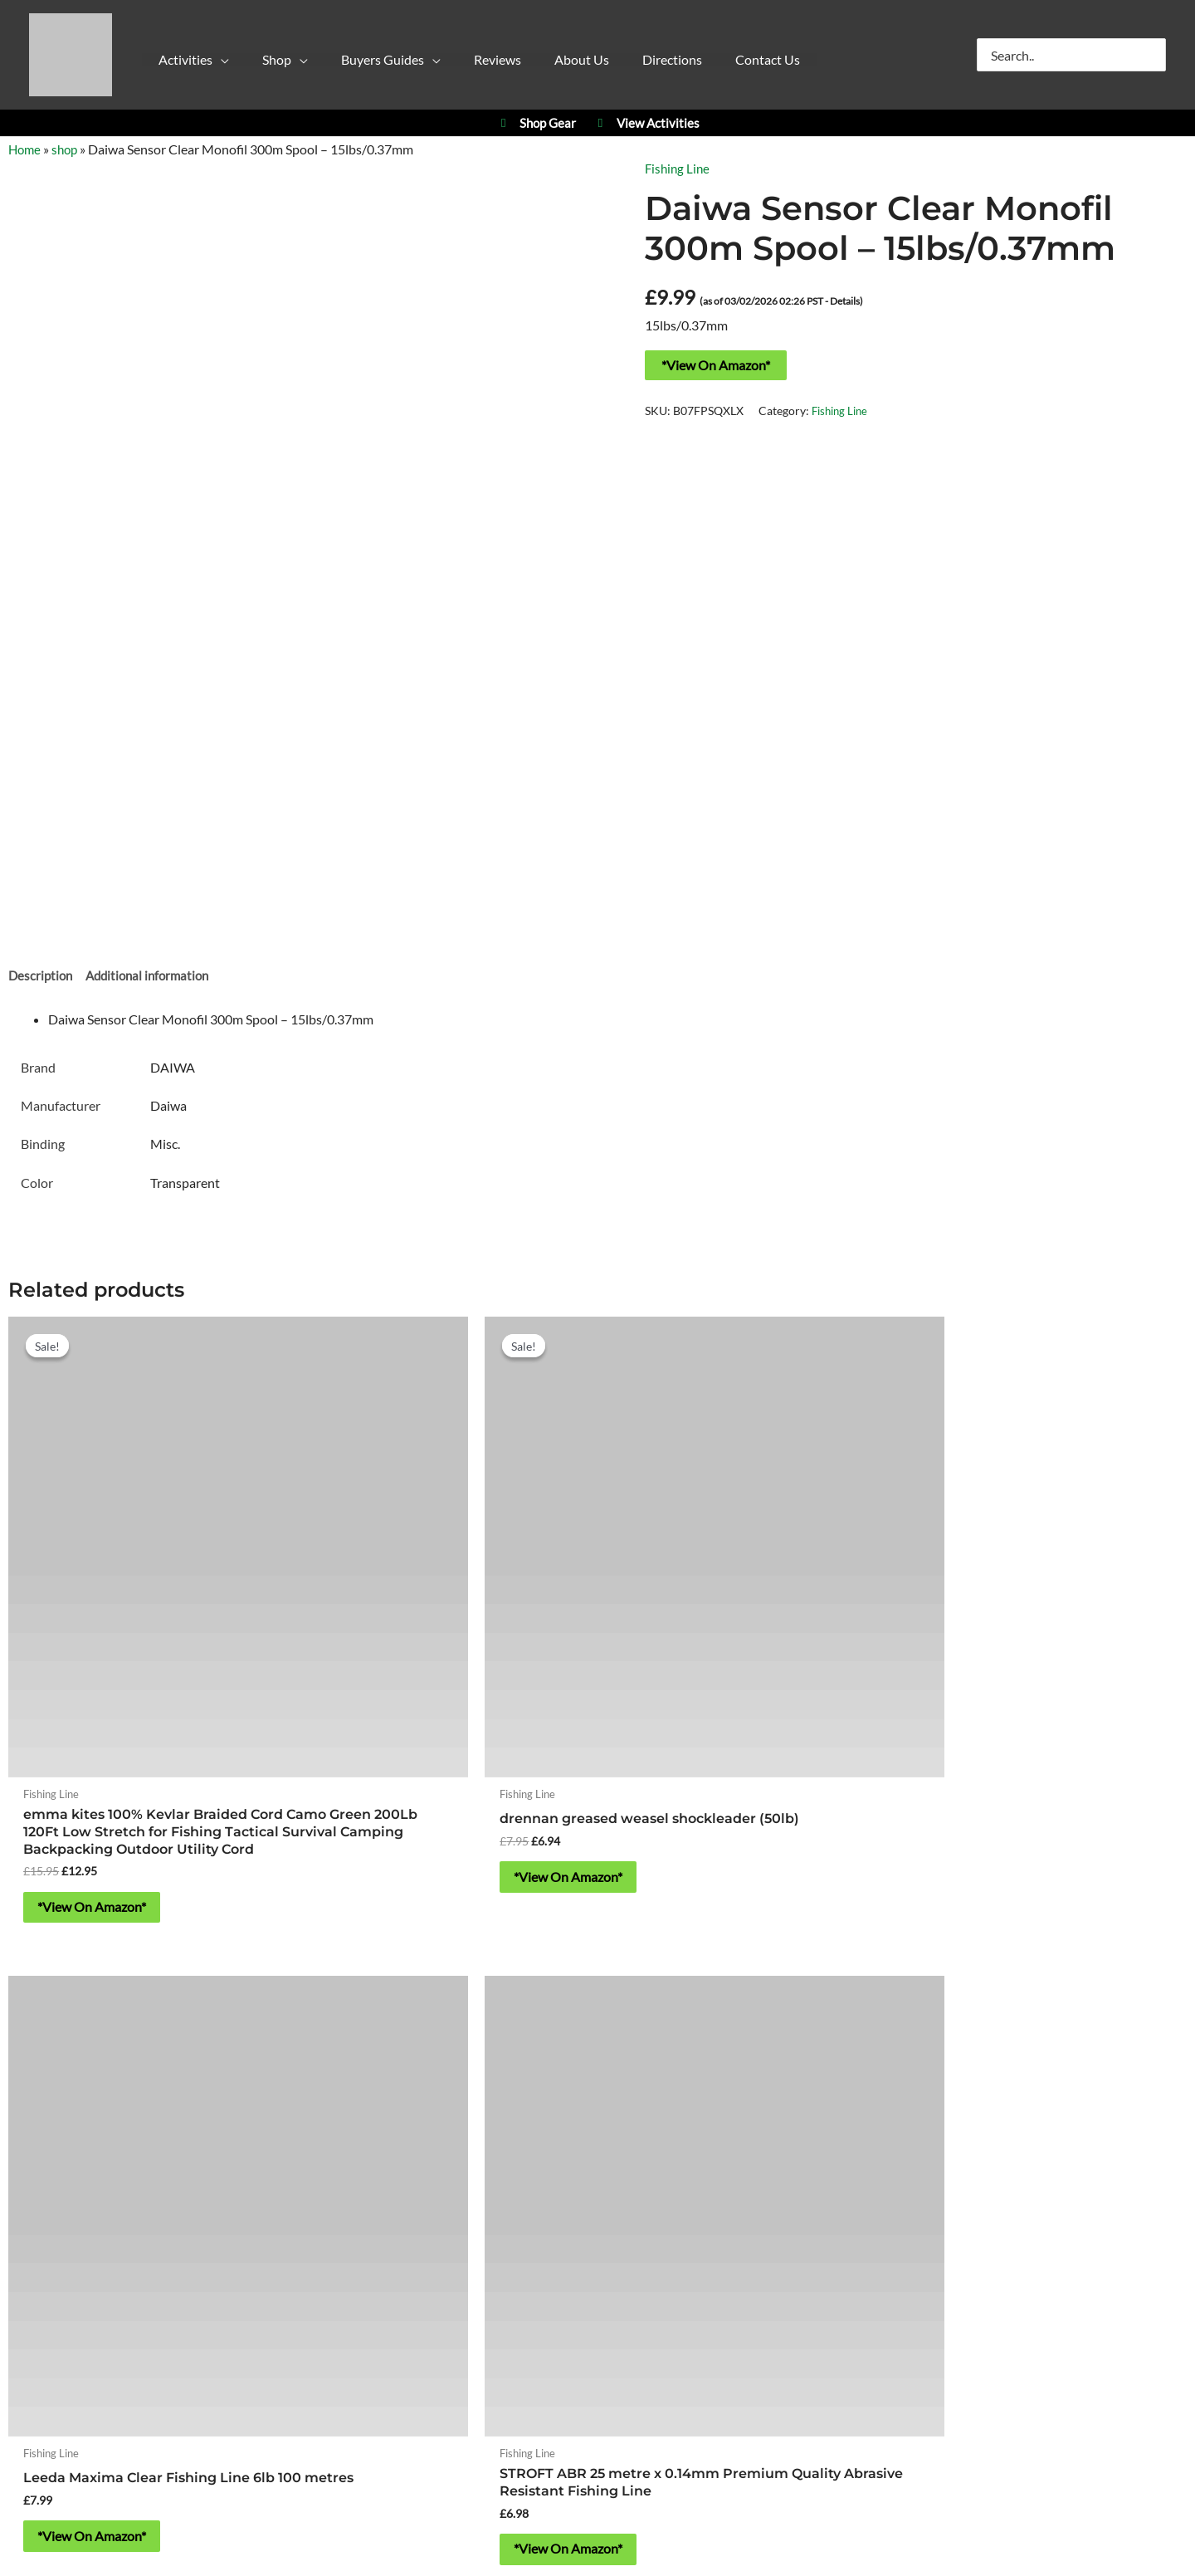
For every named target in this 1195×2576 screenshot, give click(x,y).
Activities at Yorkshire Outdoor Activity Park (152, 1996)
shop (68, 149)
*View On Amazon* (715, 365)
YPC (828, 1996)
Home (25, 149)
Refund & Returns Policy (680, 2289)
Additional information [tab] (154, 977)
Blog (771, 2289)
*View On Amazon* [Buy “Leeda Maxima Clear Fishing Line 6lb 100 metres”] (709, 1719)
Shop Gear (535, 123)
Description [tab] (42, 977)
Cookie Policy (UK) (548, 2289)
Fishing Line (679, 168)
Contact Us (597, 2314)
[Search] (1154, 55)
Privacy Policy (445, 2289)
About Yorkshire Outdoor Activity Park (598, 2242)
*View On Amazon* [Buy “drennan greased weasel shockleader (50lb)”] (410, 1719)
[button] (206, 64)
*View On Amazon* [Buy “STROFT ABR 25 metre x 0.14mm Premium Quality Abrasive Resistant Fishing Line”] (1008, 1736)
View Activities (646, 123)
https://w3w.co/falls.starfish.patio (597, 2194)
